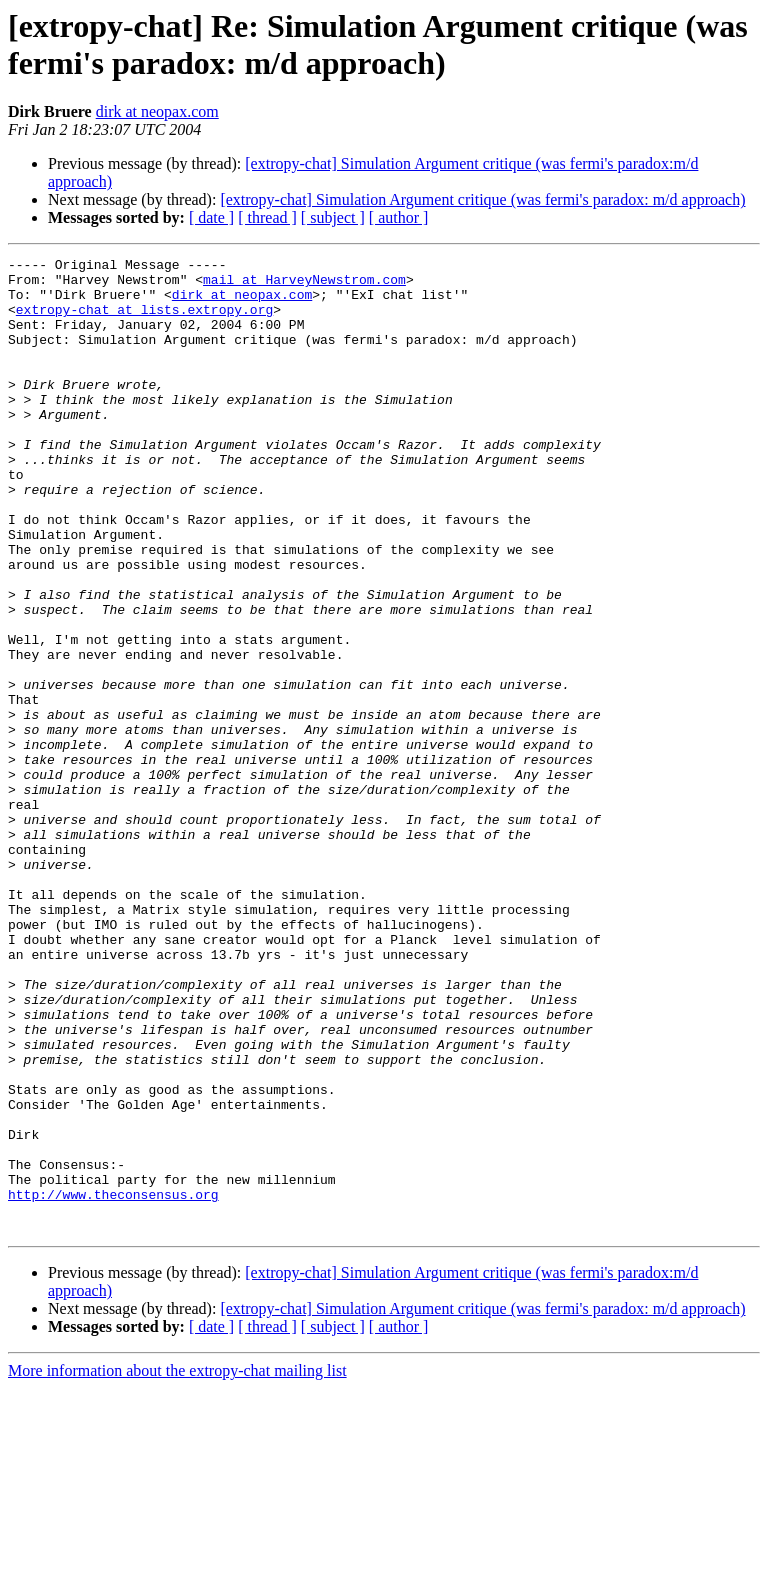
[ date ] (211, 217)
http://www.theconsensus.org (113, 1383)
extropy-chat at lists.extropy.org (144, 321)
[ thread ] (267, 217)
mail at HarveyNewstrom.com (304, 285)
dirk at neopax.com (157, 111)
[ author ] (399, 217)
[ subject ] (333, 217)
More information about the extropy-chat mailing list (177, 1565)
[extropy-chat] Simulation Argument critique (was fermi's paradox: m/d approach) (482, 199)
